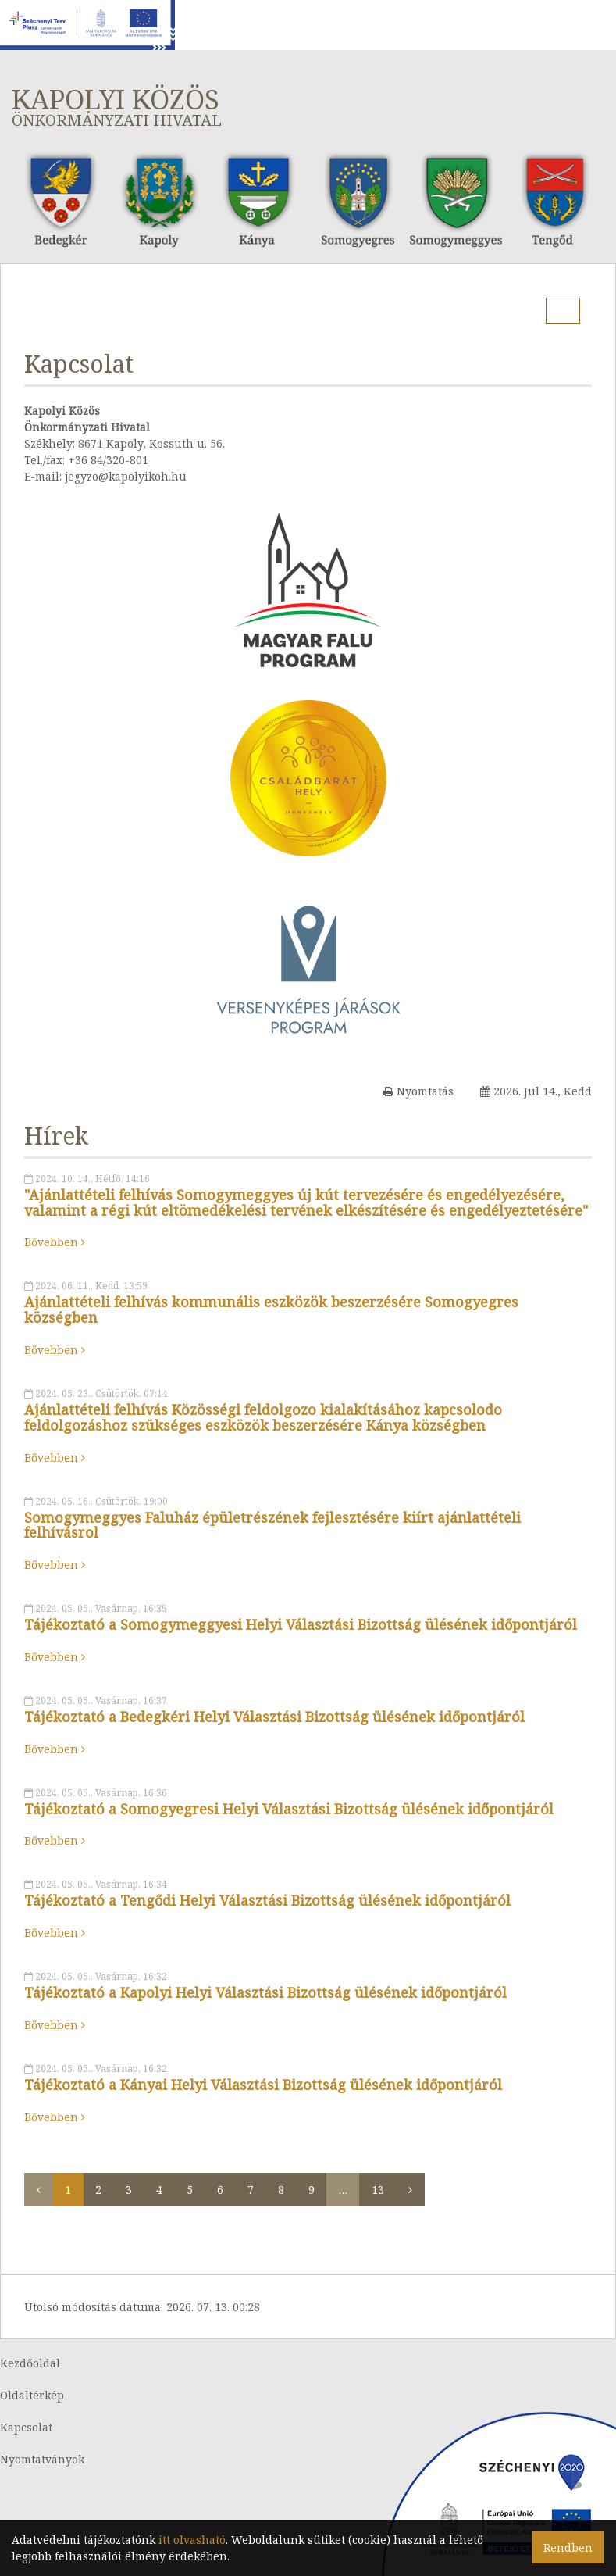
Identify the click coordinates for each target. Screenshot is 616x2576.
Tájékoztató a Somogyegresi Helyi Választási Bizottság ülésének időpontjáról (289, 1808)
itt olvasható (192, 2539)
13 (378, 2189)
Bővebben (54, 1241)
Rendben (568, 2547)
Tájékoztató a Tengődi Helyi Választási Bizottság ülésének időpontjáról (267, 1900)
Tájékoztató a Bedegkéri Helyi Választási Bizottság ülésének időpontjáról (274, 1716)
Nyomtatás (418, 1091)
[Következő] (410, 2189)
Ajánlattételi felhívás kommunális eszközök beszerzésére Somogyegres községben (271, 1309)
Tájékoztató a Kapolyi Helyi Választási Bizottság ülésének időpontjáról (265, 1992)
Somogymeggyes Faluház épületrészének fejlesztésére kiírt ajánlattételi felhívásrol (272, 1525)
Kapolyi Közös (308, 105)
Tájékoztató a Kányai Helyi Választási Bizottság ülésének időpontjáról (263, 2084)
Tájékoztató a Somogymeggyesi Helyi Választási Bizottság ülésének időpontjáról (300, 1624)
